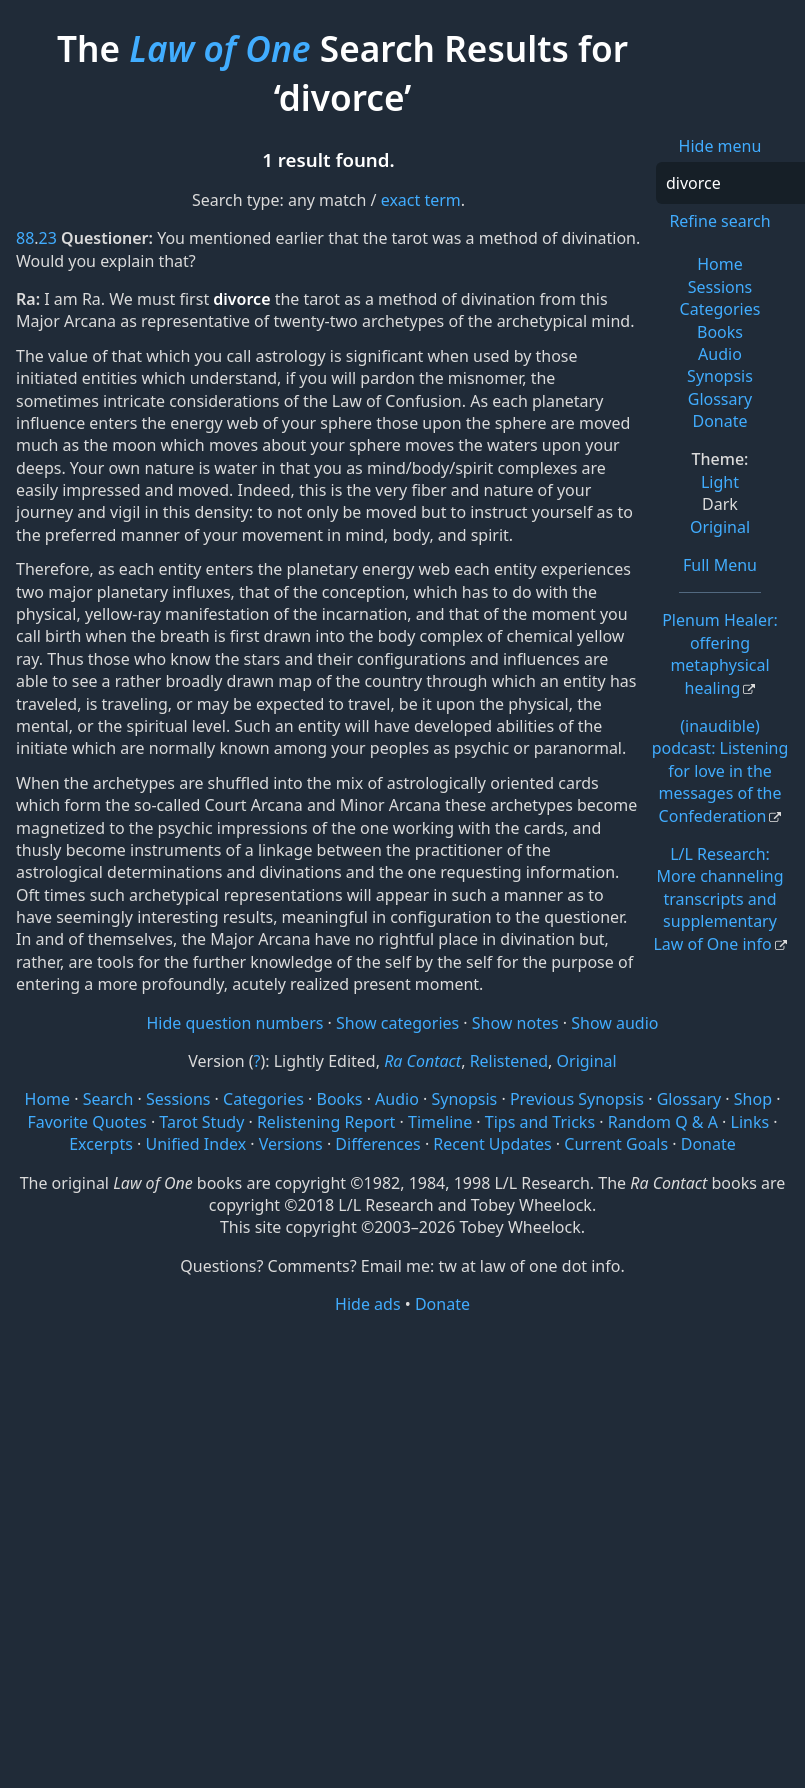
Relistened (509, 1061)
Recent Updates (492, 1144)
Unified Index (195, 1144)
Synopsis (720, 376)
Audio (720, 354)
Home (720, 264)
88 (25, 238)
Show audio (614, 1023)
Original (720, 527)
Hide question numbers (234, 1023)
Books (720, 332)
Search (108, 1099)
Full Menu (720, 565)
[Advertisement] (402, 1472)
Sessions (720, 287)
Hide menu (720, 146)
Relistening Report (326, 1122)
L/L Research (718, 899)
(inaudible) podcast (720, 771)
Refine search (719, 221)
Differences (377, 1144)
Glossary (720, 399)
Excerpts (101, 1144)
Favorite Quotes (86, 1122)
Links (750, 1122)
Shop (753, 1099)
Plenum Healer (720, 653)
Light (720, 482)
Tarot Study (201, 1122)
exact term (421, 200)
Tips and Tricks (540, 1122)
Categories (720, 309)
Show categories (397, 1023)
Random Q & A (663, 1122)
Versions (291, 1144)
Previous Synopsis (577, 1099)
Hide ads (368, 1304)
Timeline (440, 1122)
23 (48, 238)
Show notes (515, 1023)
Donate (719, 421)
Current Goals (616, 1144)
